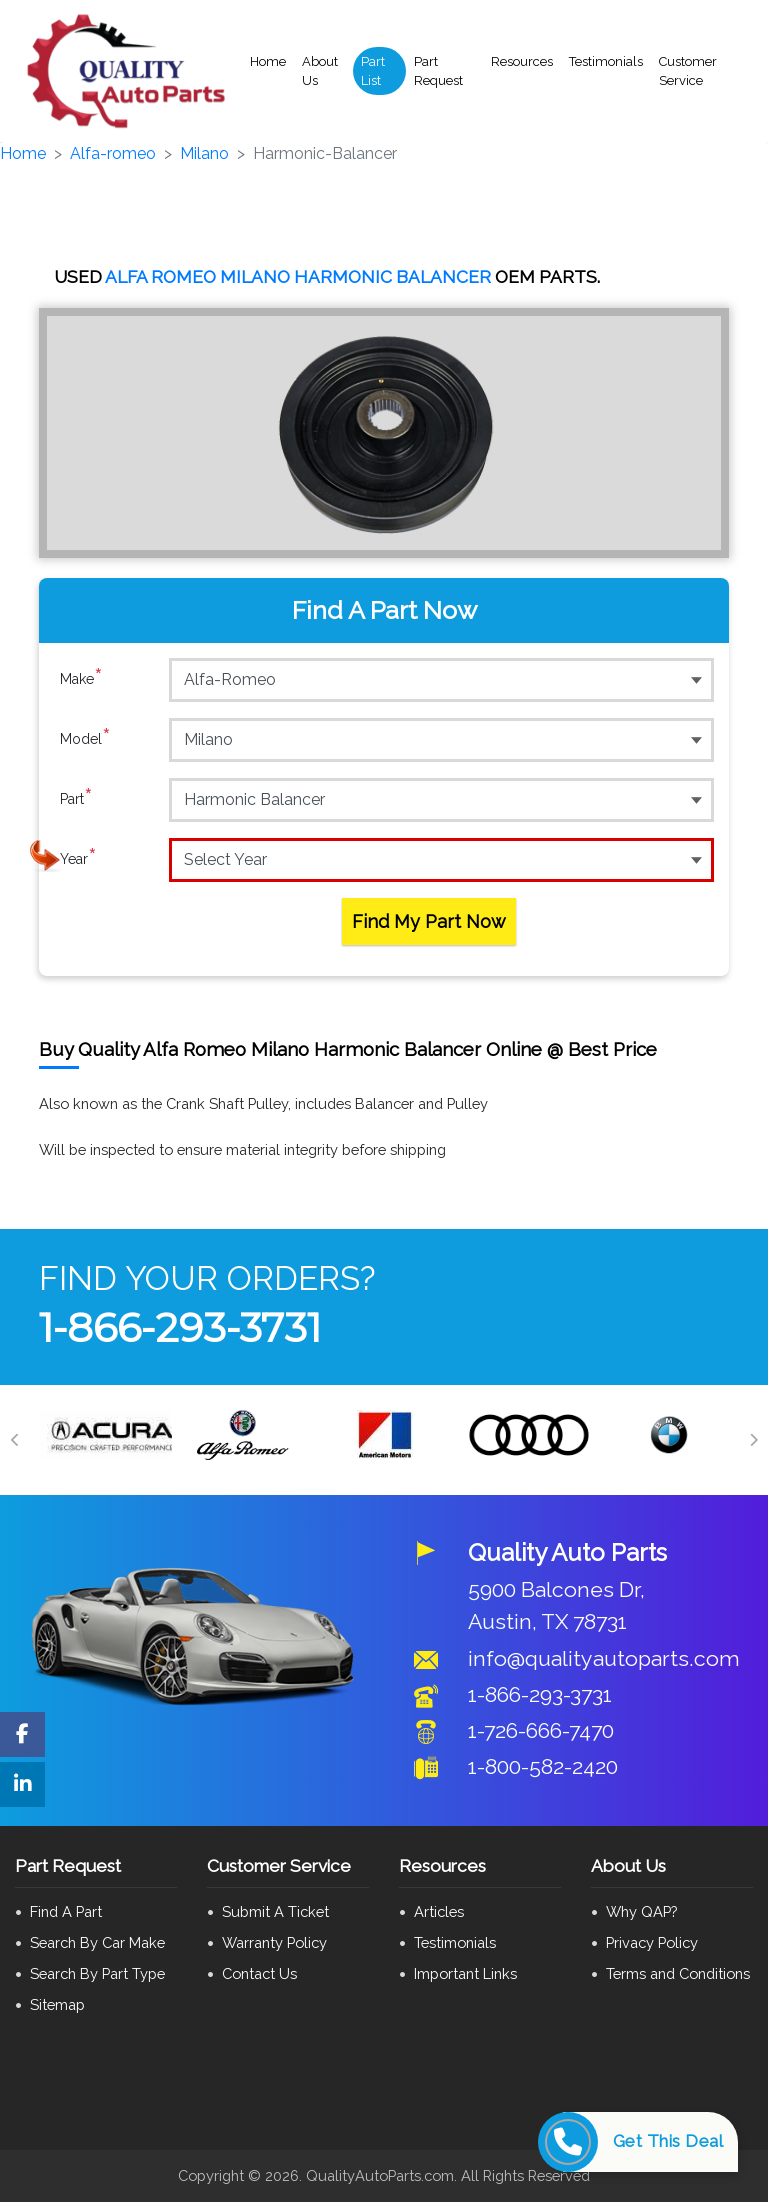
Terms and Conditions (678, 1973)
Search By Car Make (97, 1942)
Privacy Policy (652, 1942)
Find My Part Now (429, 921)
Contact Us (259, 1973)
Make (81, 679)
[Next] (753, 1440)
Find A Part (66, 1911)
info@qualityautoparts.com (604, 1658)
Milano (204, 153)
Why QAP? (641, 1911)
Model (85, 739)
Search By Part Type (97, 1973)
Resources (522, 61)
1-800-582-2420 (543, 1766)
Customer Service (688, 71)
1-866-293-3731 (180, 1327)
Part (76, 799)
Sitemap (57, 2004)
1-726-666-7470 (541, 1730)
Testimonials (606, 61)
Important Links (465, 1973)
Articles (439, 1911)
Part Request (438, 71)
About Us (320, 71)
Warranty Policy (274, 1942)
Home (268, 61)
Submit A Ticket (275, 1911)
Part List (373, 71)
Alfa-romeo (113, 153)
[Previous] (15, 1440)
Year (78, 859)
